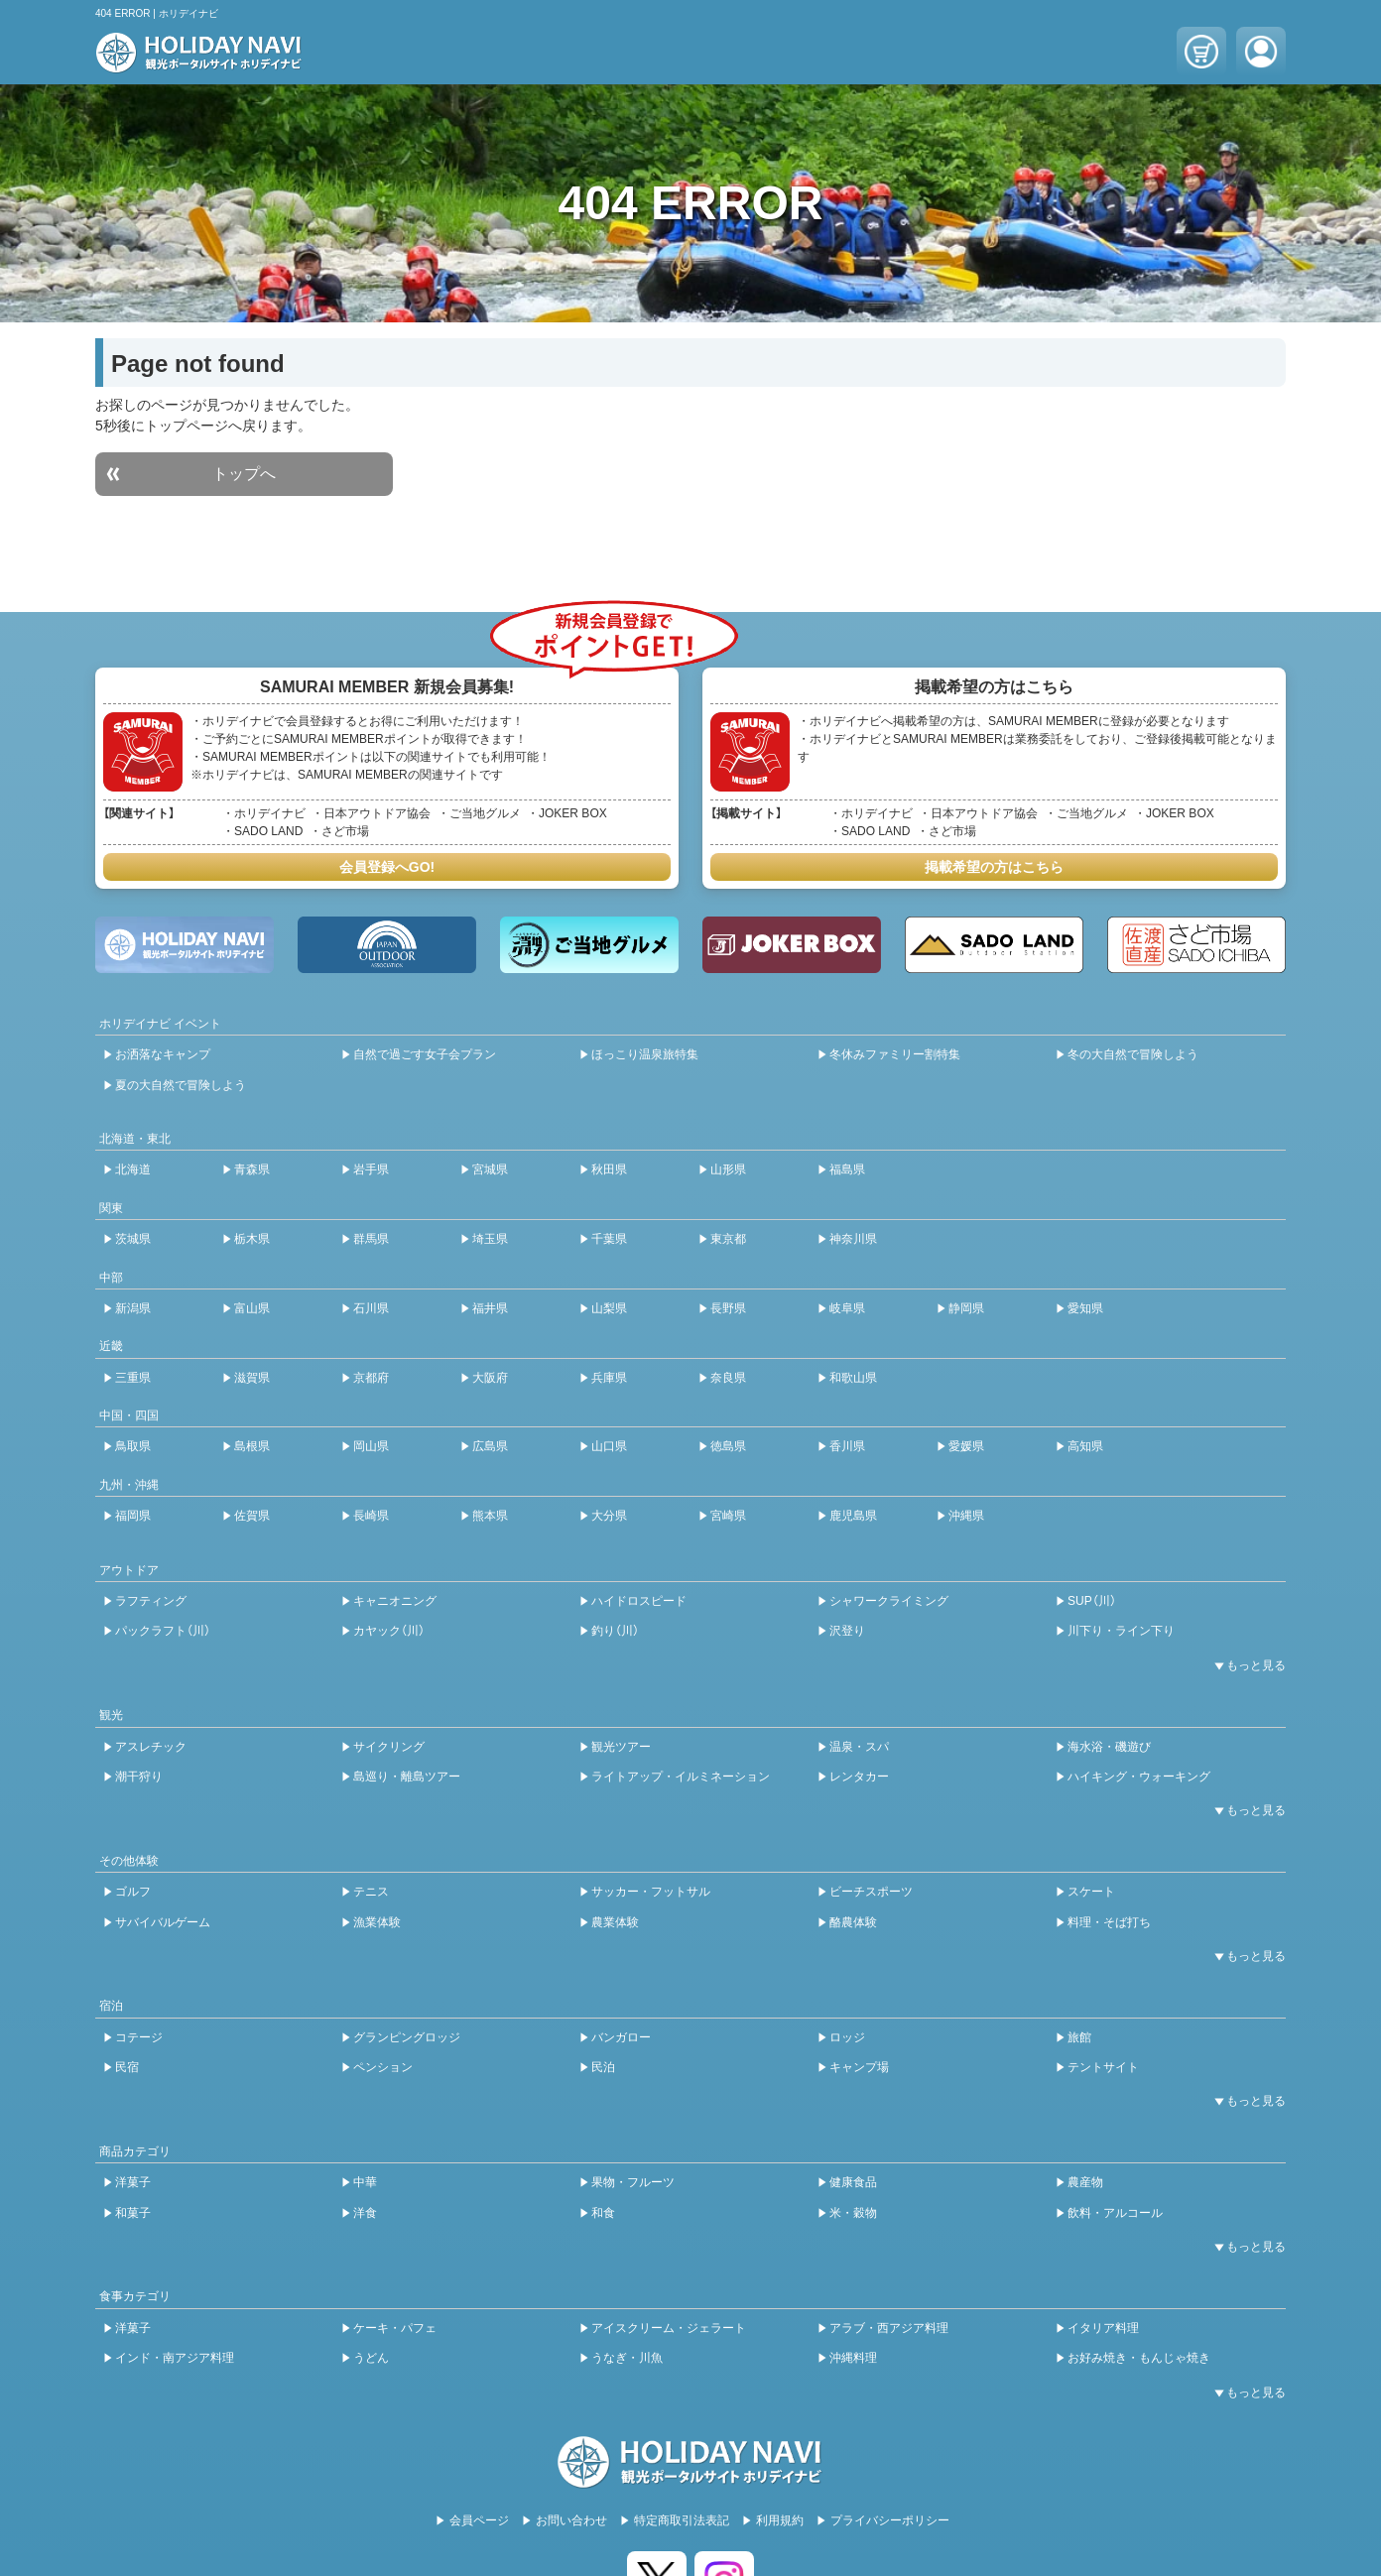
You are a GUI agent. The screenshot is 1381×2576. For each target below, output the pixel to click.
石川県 (371, 1308)
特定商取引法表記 (681, 2520)
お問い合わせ (571, 2520)
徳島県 (728, 1446)
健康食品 (853, 2182)
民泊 (603, 2067)
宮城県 (490, 1169)
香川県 (847, 1446)
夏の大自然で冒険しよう (180, 1085)
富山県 (252, 1308)
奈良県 (728, 1378)
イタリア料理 (1103, 2328)
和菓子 (133, 2213)
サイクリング (389, 1747)
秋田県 (609, 1169)
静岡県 (966, 1308)
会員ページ (479, 2520)
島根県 (252, 1446)
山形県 (728, 1169)
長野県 (728, 1308)
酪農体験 (853, 1922)
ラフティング (151, 1601)
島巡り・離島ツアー (406, 1776)
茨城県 (133, 1239)
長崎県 (371, 1516)
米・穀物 (853, 2213)
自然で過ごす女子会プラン (424, 1054)
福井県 (490, 1308)
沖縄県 (966, 1516)
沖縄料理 (853, 2358)
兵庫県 (609, 1378)
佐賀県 (252, 1516)
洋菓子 (133, 2182)
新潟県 (133, 1308)
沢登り (847, 1631)
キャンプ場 (859, 2067)
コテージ (139, 2037)
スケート (1091, 1892)
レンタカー (859, 1776)
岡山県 (371, 1446)
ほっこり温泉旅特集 (644, 1054)
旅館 (1079, 2037)
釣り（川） (615, 1631)
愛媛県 (966, 1446)
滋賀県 (252, 1378)
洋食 (365, 2213)
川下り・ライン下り (1121, 1631)
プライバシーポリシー (889, 2520)
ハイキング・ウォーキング (1138, 1776)
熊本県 (490, 1516)
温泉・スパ (859, 1747)
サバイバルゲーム (162, 1922)
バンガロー (621, 2037)
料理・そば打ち (1109, 1922)
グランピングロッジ (406, 2037)
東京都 (728, 1239)
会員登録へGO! (387, 867)
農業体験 (615, 1922)
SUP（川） (1091, 1601)
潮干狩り (139, 1776)
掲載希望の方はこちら (994, 867)
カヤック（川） (389, 1631)
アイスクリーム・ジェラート (668, 2328)
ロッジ (847, 2037)
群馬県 (371, 1239)
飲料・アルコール (1115, 2213)
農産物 (1085, 2182)
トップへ (244, 473)
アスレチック (151, 1747)
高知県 (1085, 1446)
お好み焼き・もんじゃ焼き (1138, 2358)
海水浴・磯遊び (1109, 1747)
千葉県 (609, 1239)
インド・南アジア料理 (174, 2358)
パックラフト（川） (162, 1631)
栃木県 (252, 1239)
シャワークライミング (888, 1601)
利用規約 (780, 2520)
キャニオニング (395, 1601)
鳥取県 (133, 1446)
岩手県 (371, 1169)
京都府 (371, 1378)
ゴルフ (133, 1892)
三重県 (133, 1378)
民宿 (127, 2067)
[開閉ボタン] (1246, 1665)
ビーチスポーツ (871, 1892)
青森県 (252, 1169)
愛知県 (1085, 1308)
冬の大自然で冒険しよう (1132, 1054)
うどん (371, 2358)
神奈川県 (853, 1239)
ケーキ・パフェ (395, 2328)
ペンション (383, 2067)
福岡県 (133, 1516)
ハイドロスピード (639, 1601)
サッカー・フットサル (650, 1892)
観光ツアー (621, 1747)
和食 (603, 2213)
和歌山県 (853, 1378)
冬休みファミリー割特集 (894, 1054)
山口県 (609, 1446)
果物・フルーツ (633, 2182)
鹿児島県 (853, 1516)
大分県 (609, 1516)
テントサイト (1103, 2067)
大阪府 (490, 1378)
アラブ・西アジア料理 (888, 2328)
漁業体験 (377, 1922)
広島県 (490, 1446)
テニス (371, 1892)
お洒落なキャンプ (162, 1054)
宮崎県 (728, 1516)
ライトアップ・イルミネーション (680, 1776)
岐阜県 (847, 1308)
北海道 (133, 1169)
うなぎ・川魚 (627, 2358)
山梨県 (609, 1308)
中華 (365, 2182)
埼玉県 (490, 1239)
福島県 (847, 1169)
